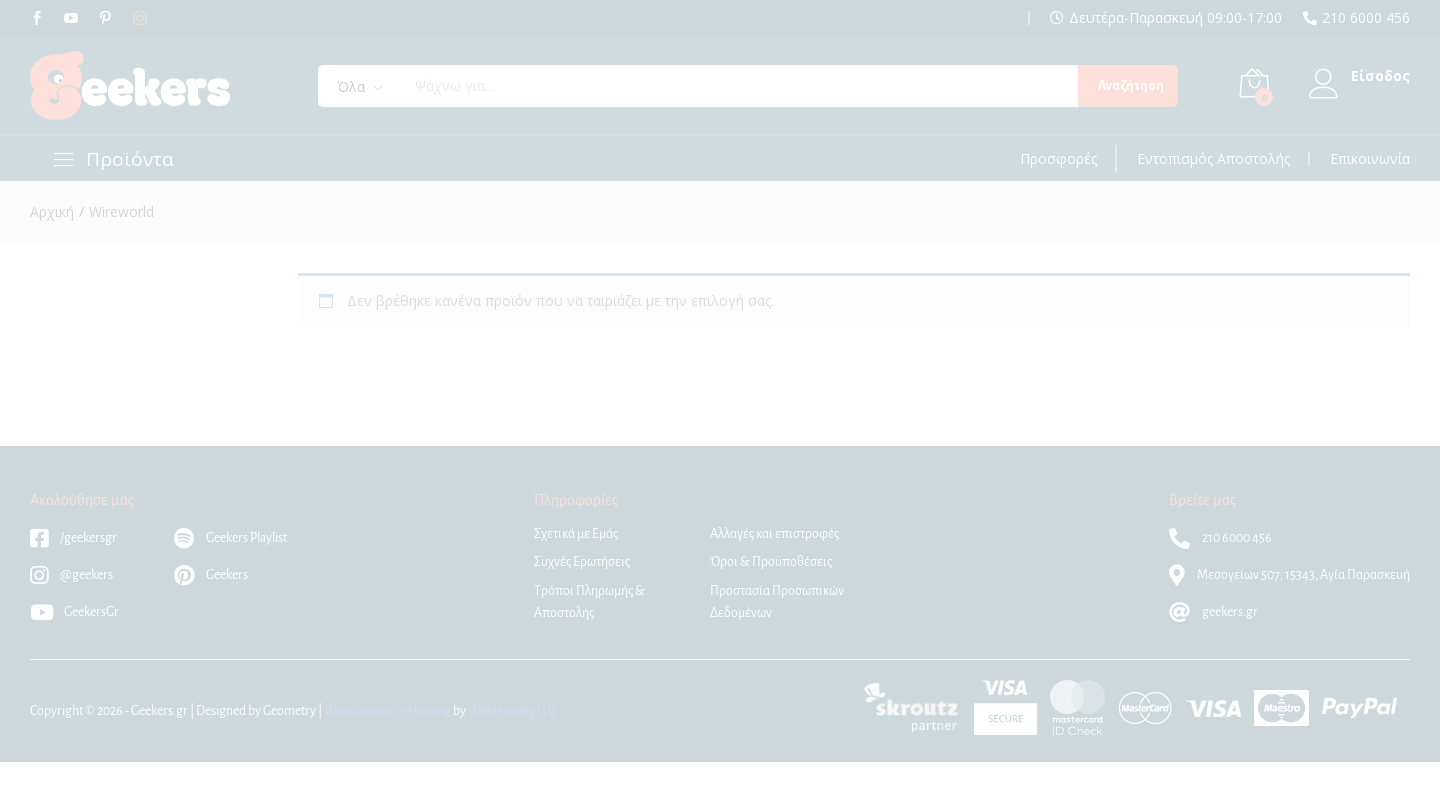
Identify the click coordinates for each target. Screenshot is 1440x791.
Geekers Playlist (230, 538)
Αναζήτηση (1131, 86)
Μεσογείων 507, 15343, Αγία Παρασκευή (1289, 575)
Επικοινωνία (1370, 159)
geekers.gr (1213, 612)
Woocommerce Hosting (387, 711)
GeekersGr (74, 612)
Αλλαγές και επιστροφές (774, 534)
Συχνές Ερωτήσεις (582, 562)
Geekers (211, 575)
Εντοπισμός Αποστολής (1213, 159)
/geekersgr (73, 538)
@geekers (71, 575)
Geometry (289, 711)
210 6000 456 (1366, 18)
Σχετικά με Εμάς (576, 534)
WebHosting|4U (512, 711)
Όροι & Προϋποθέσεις (771, 562)
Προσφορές (1058, 159)
